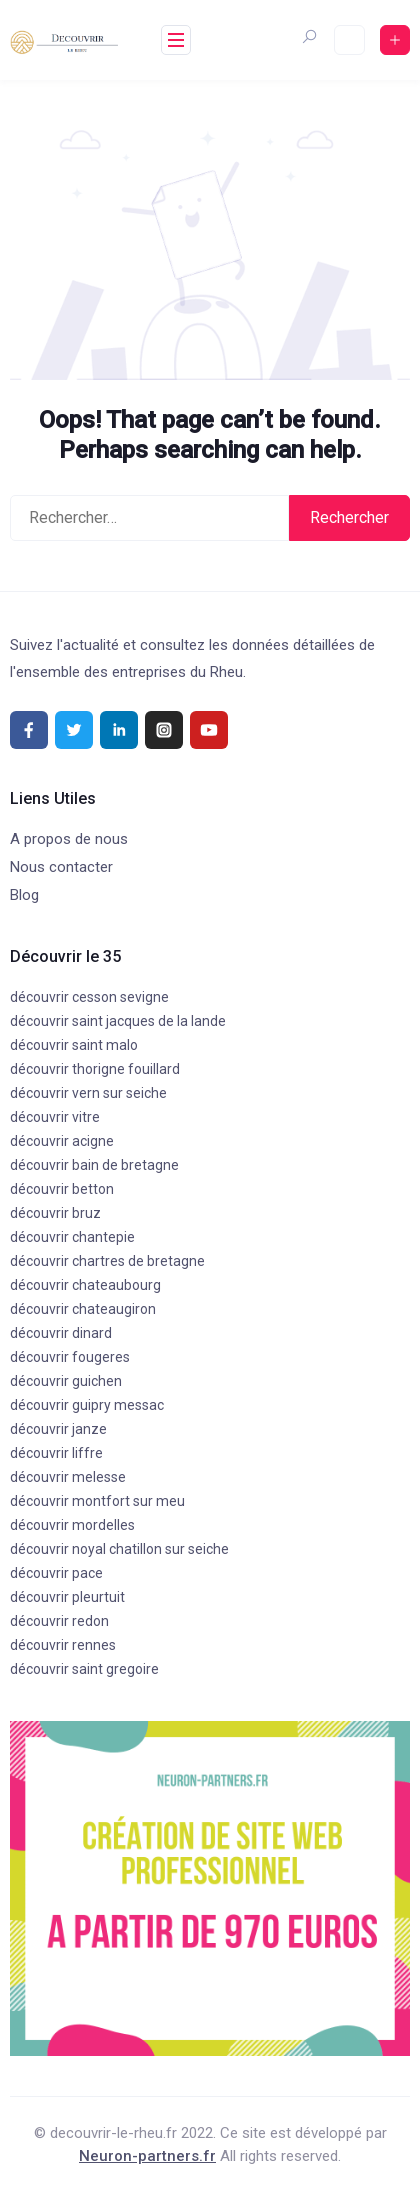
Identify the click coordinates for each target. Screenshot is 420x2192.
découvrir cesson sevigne (89, 997)
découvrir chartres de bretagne (107, 1261)
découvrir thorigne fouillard (95, 1069)
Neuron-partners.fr (147, 2156)
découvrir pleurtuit (67, 1597)
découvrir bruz (55, 1213)
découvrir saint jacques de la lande (118, 1021)
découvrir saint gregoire (84, 1669)
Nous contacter (61, 867)
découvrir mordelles (72, 1525)
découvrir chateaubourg (85, 1285)
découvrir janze (58, 1429)
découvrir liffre (56, 1453)
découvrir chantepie (72, 1237)
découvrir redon (59, 1621)
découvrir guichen (66, 1381)
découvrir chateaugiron (83, 1309)
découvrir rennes (63, 1645)
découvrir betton (62, 1189)
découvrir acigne (62, 1141)
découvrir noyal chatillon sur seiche (119, 1549)
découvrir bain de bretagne (94, 1165)
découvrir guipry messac (87, 1405)
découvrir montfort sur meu (97, 1501)
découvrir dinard (61, 1333)
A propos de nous (69, 839)
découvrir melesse (68, 1477)
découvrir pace (56, 1573)
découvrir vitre (55, 1117)
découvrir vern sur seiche (88, 1093)
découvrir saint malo (74, 1045)
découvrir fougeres (70, 1357)
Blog (24, 895)
